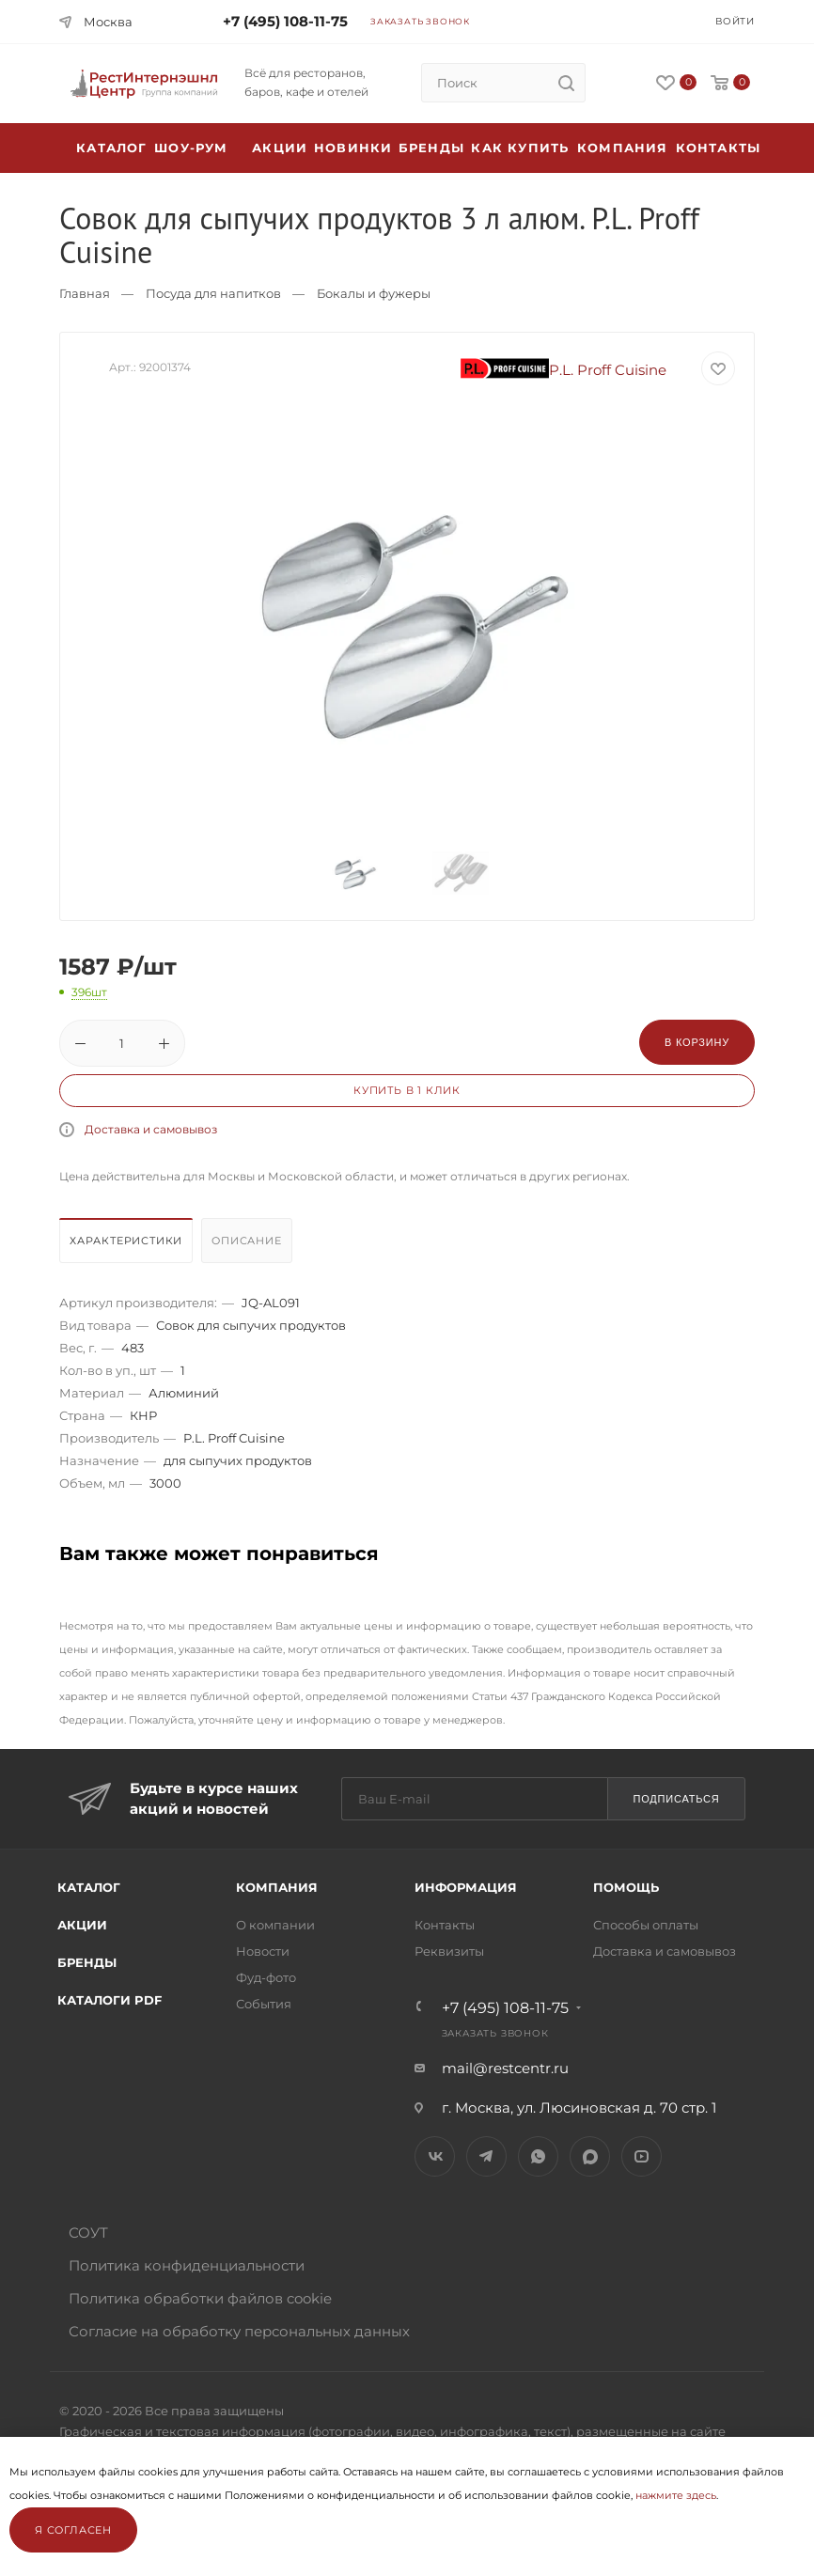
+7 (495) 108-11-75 (285, 21)
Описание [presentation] (246, 1240)
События (263, 2003)
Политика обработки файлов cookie (200, 2298)
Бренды (431, 147)
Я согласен (73, 2530)
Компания (622, 147)
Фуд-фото (266, 1977)
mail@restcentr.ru (505, 2068)
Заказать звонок (420, 21)
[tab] (128, 1245)
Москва (108, 21)
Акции (82, 1924)
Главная (84, 293)
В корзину (697, 1042)
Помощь (626, 1887)
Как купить (520, 147)
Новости (263, 1951)
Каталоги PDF (109, 1999)
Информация (466, 1887)
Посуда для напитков (213, 293)
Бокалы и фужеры (373, 293)
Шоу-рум (190, 147)
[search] (566, 82)
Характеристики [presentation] (126, 1240)
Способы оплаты (645, 1924)
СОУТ (88, 2232)
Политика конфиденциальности (187, 2265)
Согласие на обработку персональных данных (239, 2331)
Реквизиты (449, 1951)
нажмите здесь (675, 2495)
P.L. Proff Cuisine (564, 370)
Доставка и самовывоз (151, 1129)
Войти (735, 21)
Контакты (718, 147)
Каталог (88, 1887)
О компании (275, 1924)
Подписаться (676, 1798)
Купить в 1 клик (407, 1090)
